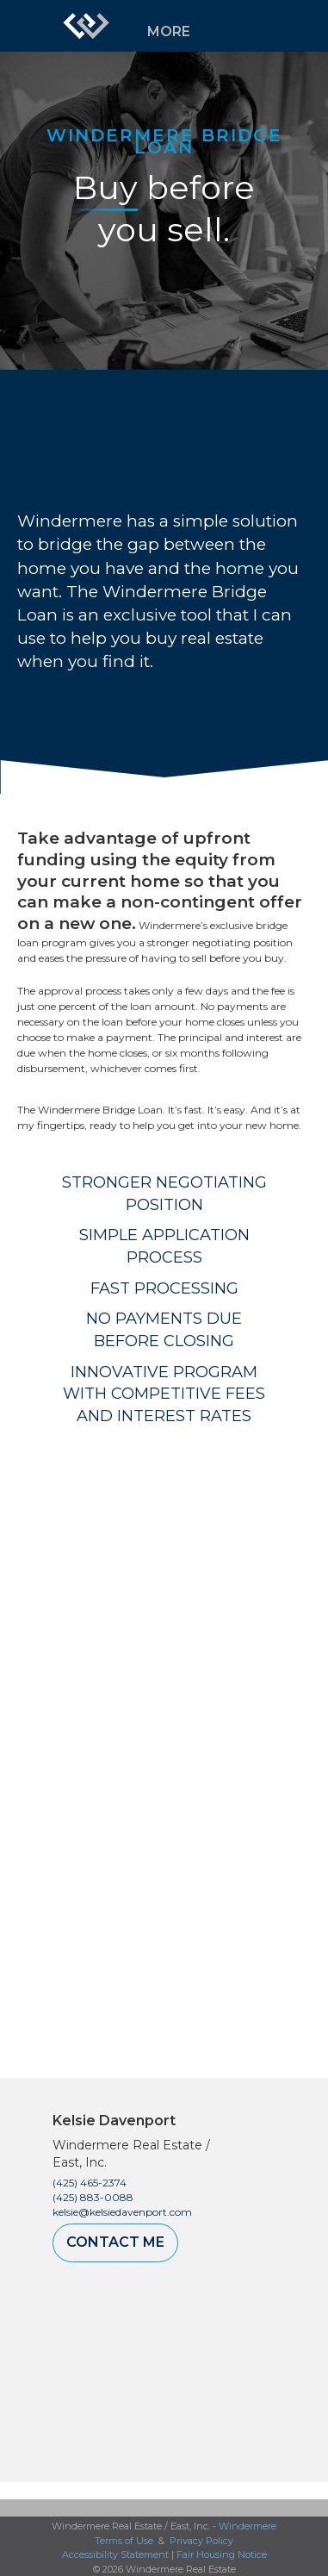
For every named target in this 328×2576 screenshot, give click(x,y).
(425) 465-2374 (90, 2182)
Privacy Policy (201, 2541)
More (168, 31)
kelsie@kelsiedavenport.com (122, 2211)
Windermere (247, 2526)
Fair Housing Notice (221, 2554)
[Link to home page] (86, 26)
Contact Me (115, 2242)
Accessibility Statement (115, 2554)
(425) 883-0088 (93, 2197)
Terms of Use (124, 2541)
